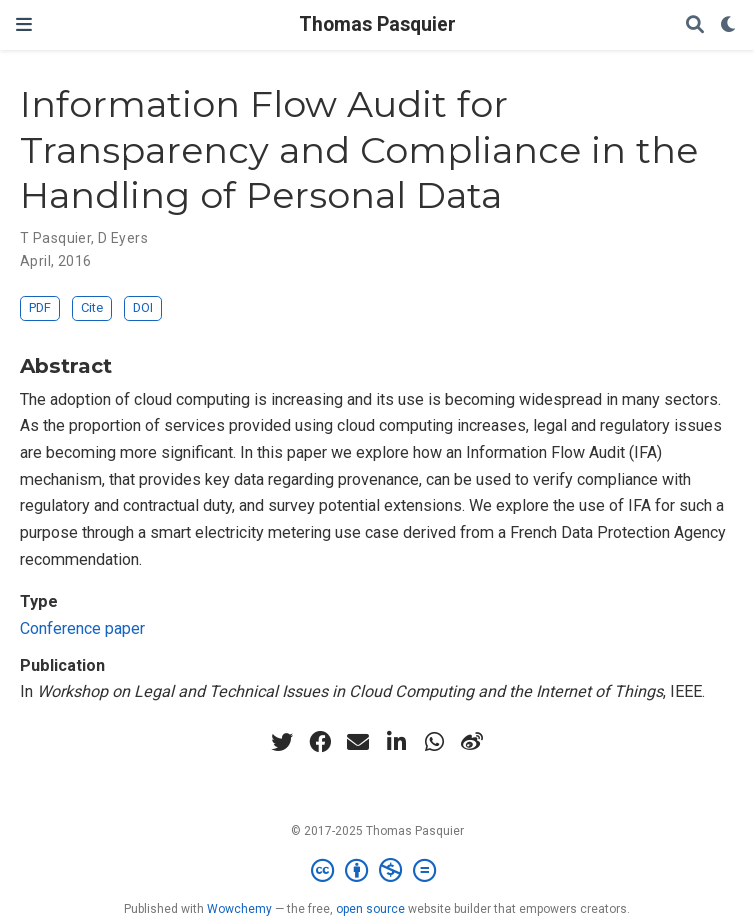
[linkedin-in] (396, 742)
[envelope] (358, 742)
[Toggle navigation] (24, 24)
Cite (92, 307)
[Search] (695, 25)
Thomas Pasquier (377, 24)
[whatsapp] (434, 742)
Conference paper (82, 628)
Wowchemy (239, 909)
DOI (143, 307)
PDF (40, 307)
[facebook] (320, 742)
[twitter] (282, 742)
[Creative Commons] (377, 871)
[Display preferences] (729, 25)
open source (370, 909)
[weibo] (472, 742)
